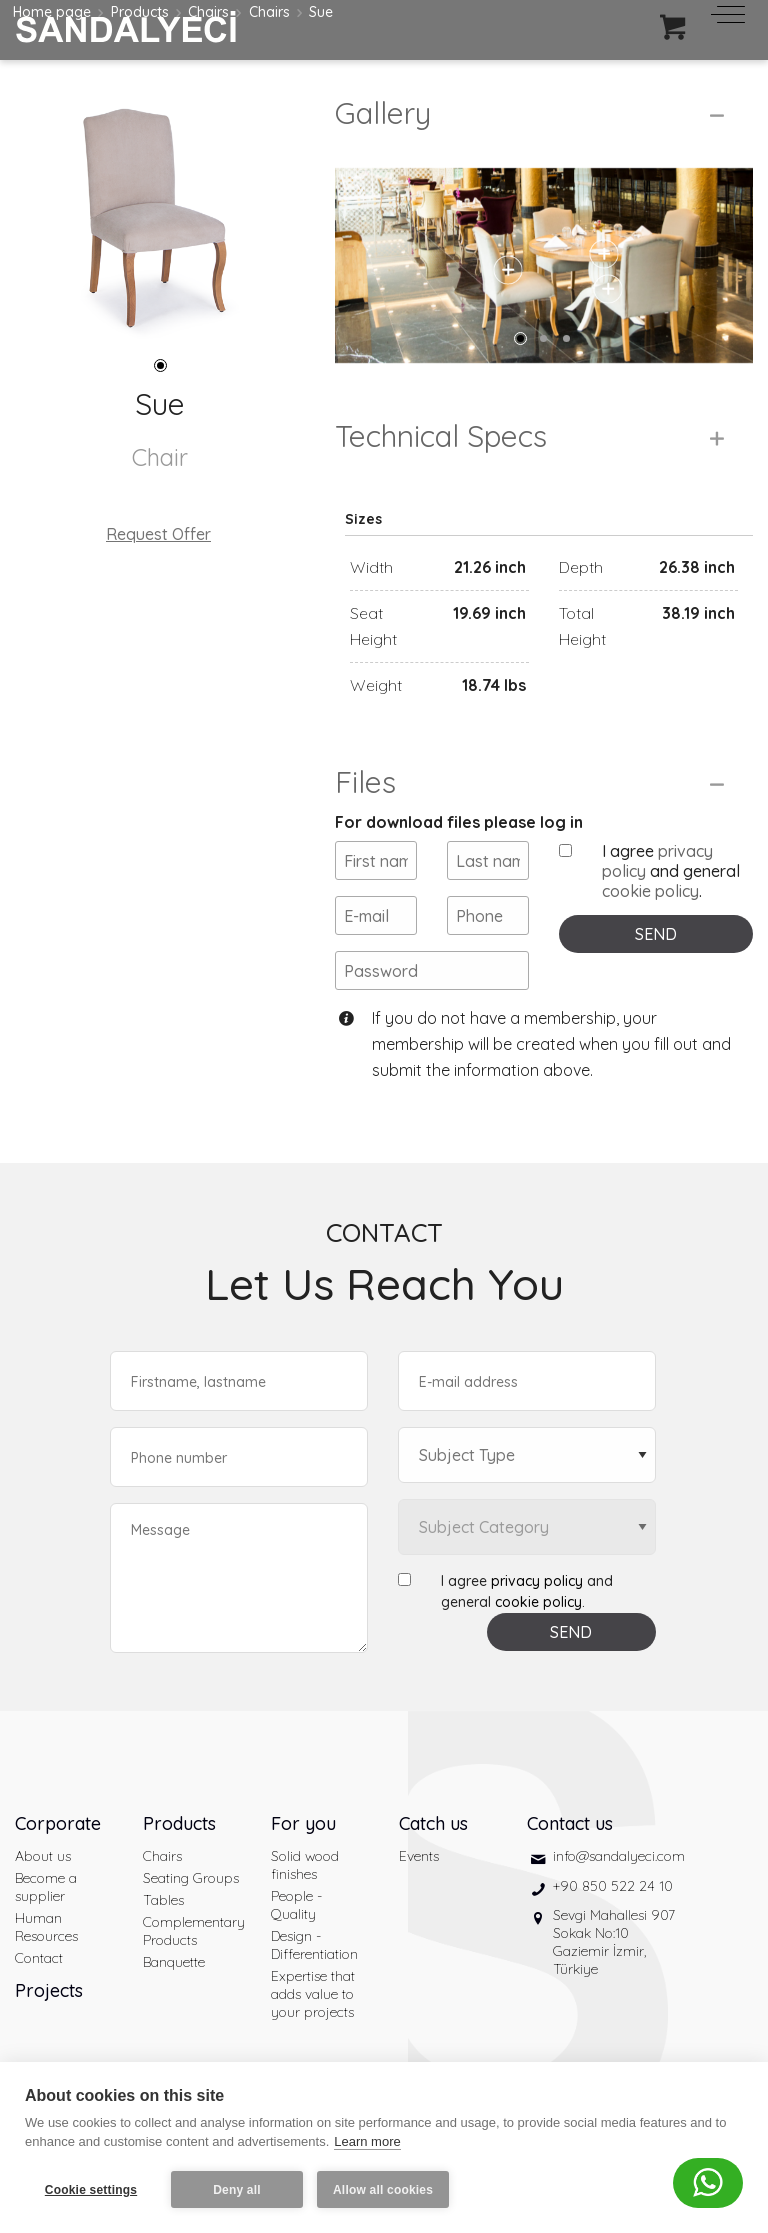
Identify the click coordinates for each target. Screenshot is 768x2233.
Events (419, 1856)
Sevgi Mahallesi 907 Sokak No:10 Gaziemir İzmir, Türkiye (614, 1942)
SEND (656, 934)
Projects (49, 1990)
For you (303, 1823)
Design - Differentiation (314, 1945)
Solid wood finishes (305, 1865)
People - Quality (296, 1905)
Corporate (58, 1823)
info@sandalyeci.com (619, 1856)
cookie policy (650, 891)
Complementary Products (192, 1931)
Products (179, 1823)
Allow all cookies (383, 2190)
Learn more (367, 2141)
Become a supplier (46, 1887)
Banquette (174, 1962)
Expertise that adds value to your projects (313, 1994)
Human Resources (46, 1927)
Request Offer (158, 534)
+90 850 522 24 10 (613, 1886)
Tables (163, 1900)
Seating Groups (191, 1878)
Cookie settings (91, 2190)
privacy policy (537, 1581)
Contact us (570, 1823)
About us (43, 1856)
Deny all (237, 2190)
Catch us (433, 1823)
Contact (39, 1958)
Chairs (162, 1856)
